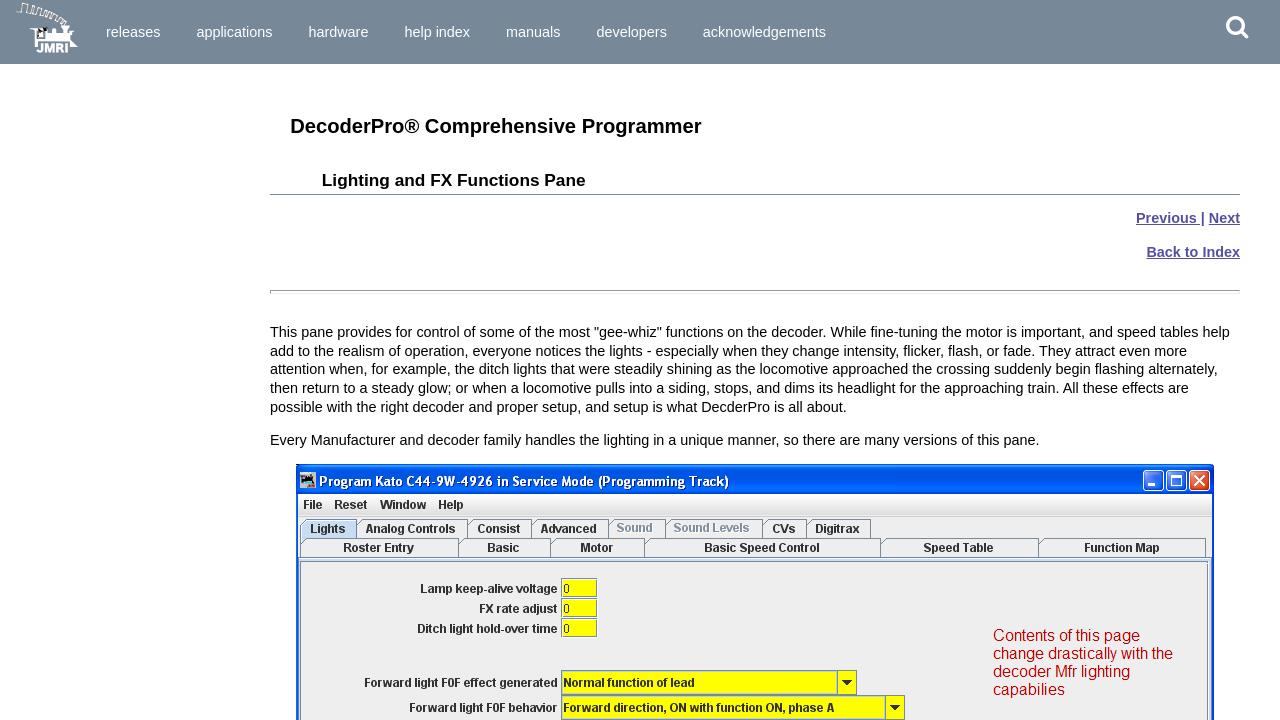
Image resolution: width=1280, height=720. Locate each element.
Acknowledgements (764, 32)
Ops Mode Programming (86, 419)
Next (1224, 218)
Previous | (1170, 218)
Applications (234, 32)
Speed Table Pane (67, 697)
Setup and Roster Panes (86, 626)
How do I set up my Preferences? (112, 270)
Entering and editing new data (103, 523)
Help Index (437, 32)
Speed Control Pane (73, 679)
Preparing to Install (70, 103)
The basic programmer (81, 487)
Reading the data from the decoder (117, 505)
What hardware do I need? (92, 203)
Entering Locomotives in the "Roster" (125, 469)
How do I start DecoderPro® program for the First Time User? (124, 245)
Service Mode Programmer (93, 402)
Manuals (533, 32)
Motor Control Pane (72, 661)
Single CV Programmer (82, 384)
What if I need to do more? (92, 576)
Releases (133, 32)
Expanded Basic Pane (79, 644)
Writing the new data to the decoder (120, 540)
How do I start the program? (97, 220)
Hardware (338, 32)
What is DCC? (55, 153)
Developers (631, 32)
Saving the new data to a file (98, 558)
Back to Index (1193, 252)
